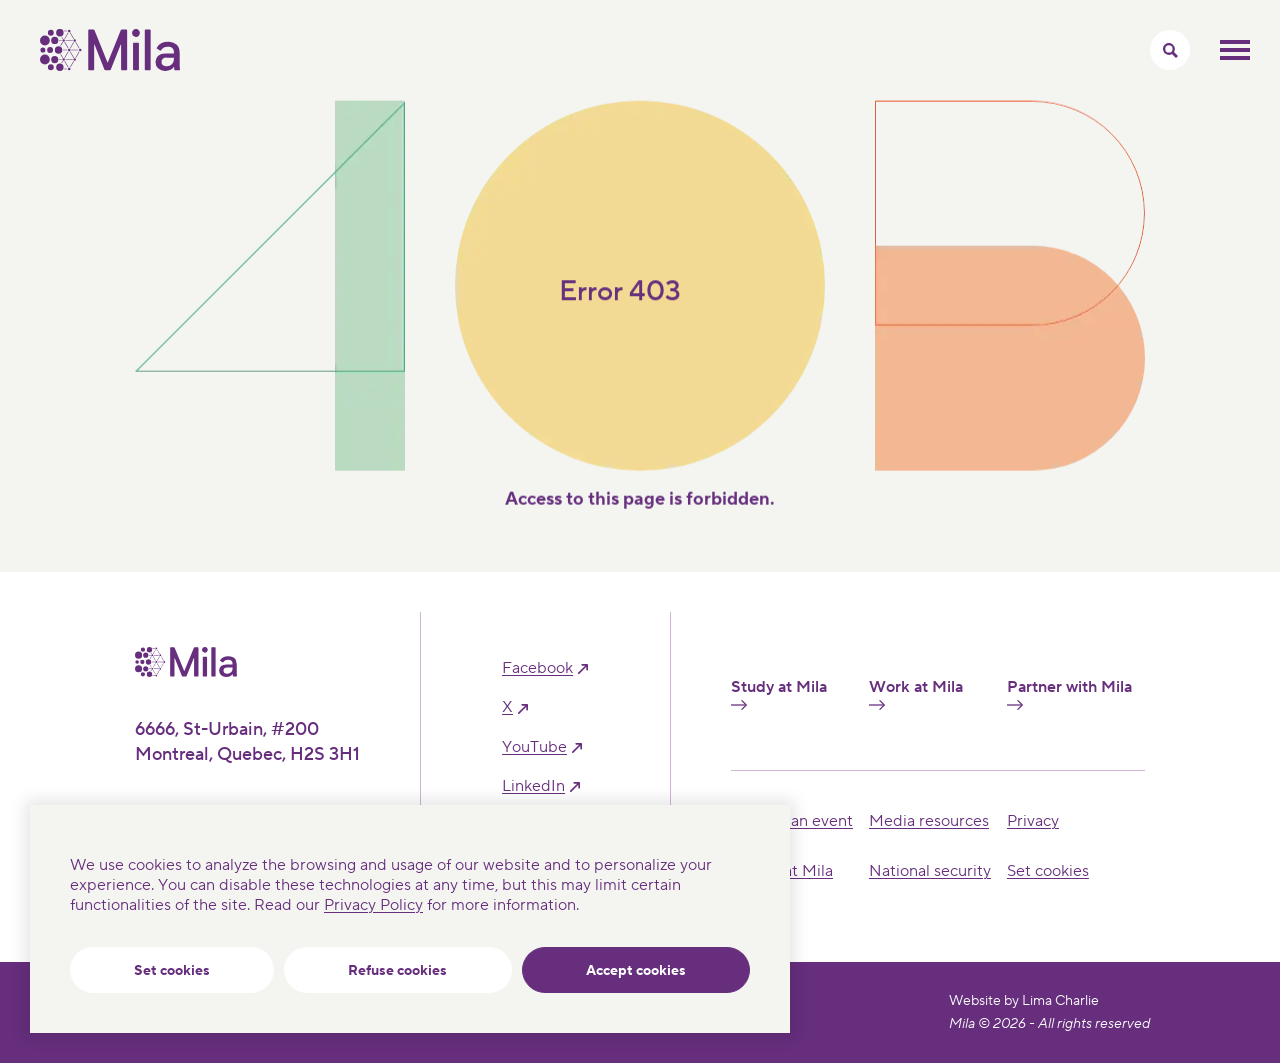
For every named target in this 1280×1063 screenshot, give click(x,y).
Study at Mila (779, 694)
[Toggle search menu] (1170, 50)
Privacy (1033, 821)
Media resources (929, 821)
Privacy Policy (373, 905)
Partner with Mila (1069, 694)
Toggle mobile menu (1235, 50)
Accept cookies (636, 971)
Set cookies (172, 971)
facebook (537, 668)
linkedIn (533, 786)
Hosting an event (792, 821)
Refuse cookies (397, 971)
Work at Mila (916, 694)
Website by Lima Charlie (1024, 1001)
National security (930, 871)
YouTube (534, 747)
